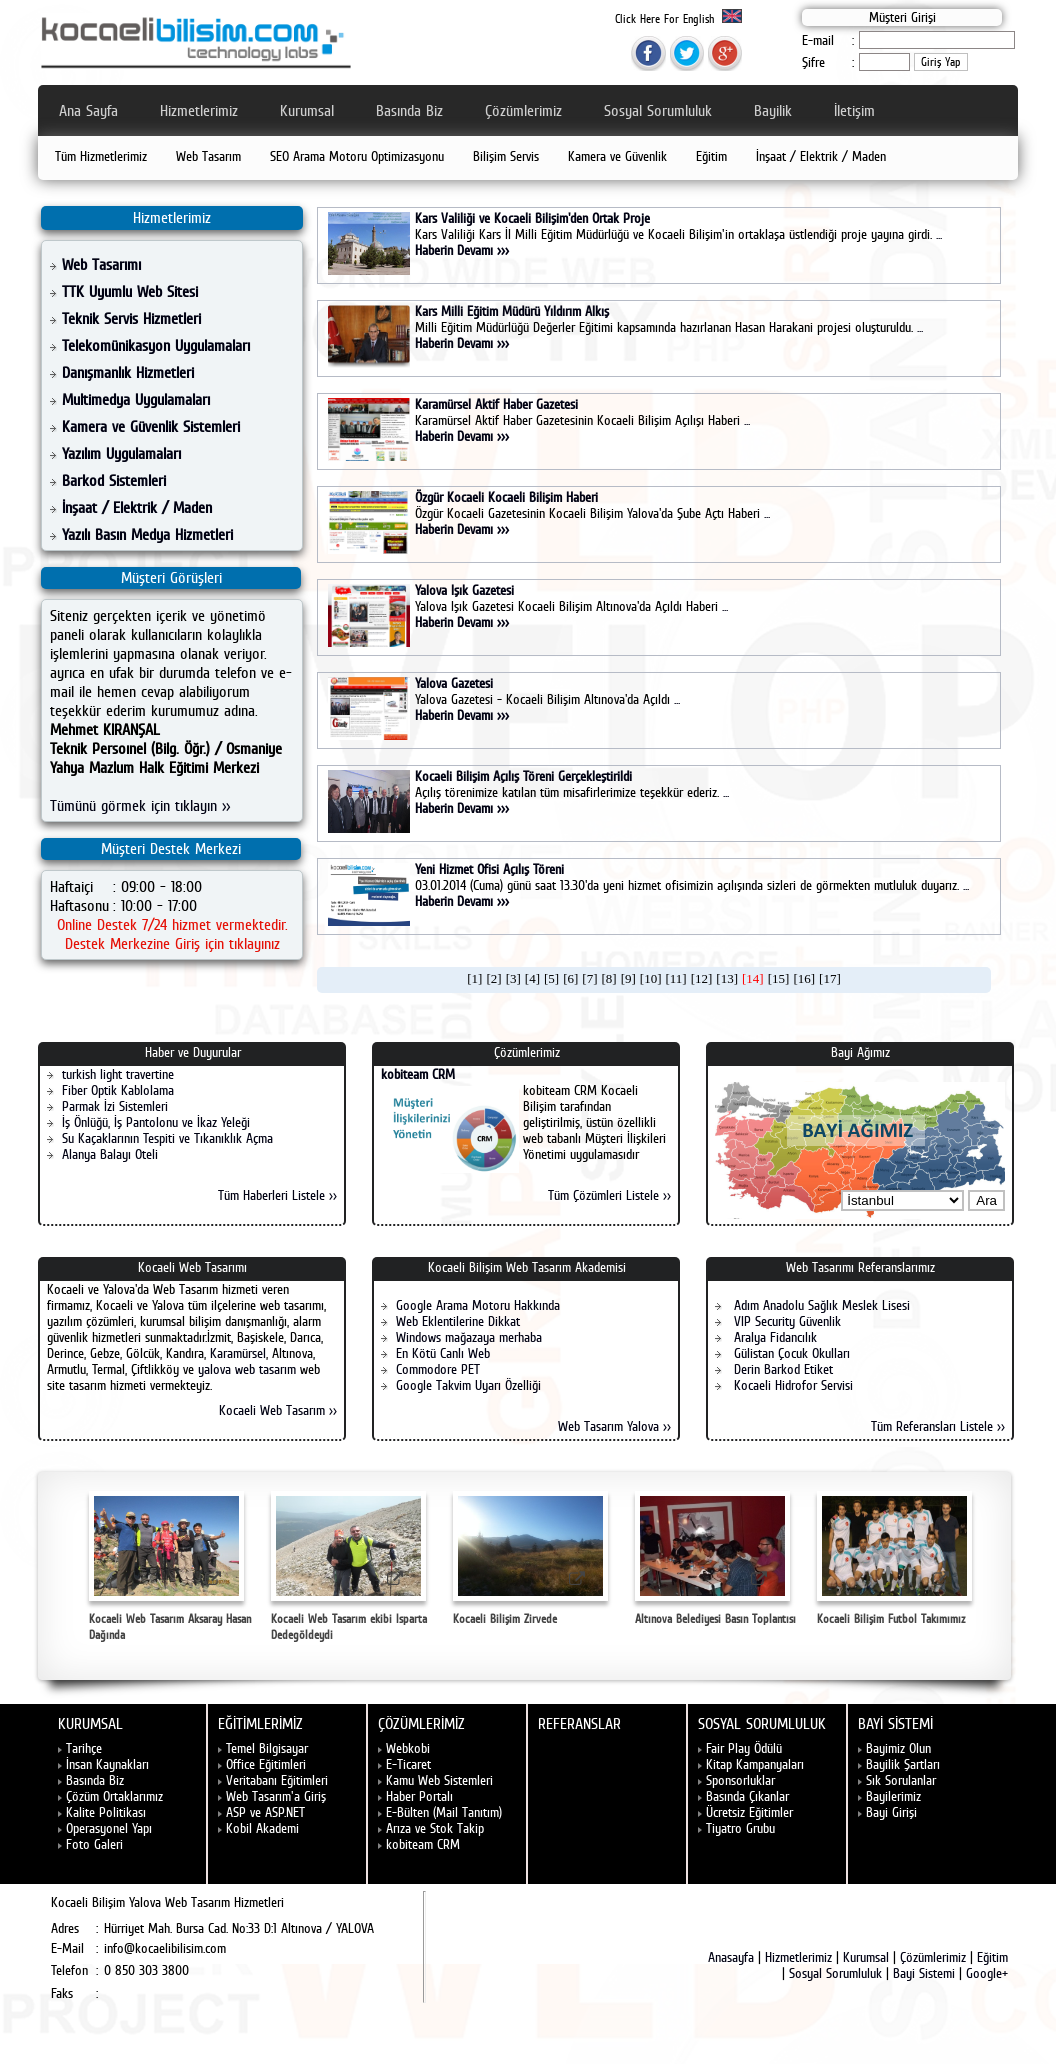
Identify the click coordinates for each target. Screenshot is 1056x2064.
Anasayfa (731, 1957)
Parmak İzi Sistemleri (115, 1106)
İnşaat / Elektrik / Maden (821, 156)
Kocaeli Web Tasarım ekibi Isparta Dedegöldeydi (349, 1566)
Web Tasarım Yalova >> (614, 1426)
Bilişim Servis (506, 156)
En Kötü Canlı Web (443, 1353)
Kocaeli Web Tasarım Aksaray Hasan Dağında (170, 1566)
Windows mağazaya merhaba (469, 1337)
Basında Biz (409, 110)
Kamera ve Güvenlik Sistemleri (151, 426)
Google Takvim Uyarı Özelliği (468, 1385)
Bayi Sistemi (924, 1973)
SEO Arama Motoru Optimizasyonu (357, 156)
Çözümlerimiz (523, 110)
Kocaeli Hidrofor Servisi (791, 1385)
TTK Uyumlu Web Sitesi (130, 291)
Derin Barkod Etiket (781, 1369)
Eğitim (711, 156)
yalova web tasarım (247, 1369)
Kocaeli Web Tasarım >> (278, 1410)
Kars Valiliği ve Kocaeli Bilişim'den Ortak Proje (532, 218)
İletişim (854, 110)
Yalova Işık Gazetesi (464, 590)
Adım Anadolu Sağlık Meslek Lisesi (820, 1305)
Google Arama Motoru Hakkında (478, 1305)
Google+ (987, 1973)
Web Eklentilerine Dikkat (458, 1321)
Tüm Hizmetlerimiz (101, 156)
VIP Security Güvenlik (785, 1321)
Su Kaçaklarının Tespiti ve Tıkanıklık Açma (167, 1138)
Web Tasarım (208, 156)
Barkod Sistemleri (114, 480)
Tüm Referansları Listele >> (938, 1426)
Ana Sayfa (88, 110)
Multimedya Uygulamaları (136, 399)
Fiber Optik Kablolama (118, 1090)
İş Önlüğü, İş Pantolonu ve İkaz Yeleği (156, 1122)
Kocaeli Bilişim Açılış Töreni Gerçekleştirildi (523, 776)
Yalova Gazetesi (454, 683)
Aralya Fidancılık (773, 1337)
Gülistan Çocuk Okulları (790, 1353)
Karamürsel (238, 1353)
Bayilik (773, 110)
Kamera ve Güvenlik (617, 156)
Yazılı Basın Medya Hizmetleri (147, 534)
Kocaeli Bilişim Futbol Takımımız (894, 1558)
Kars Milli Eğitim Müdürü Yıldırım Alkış (512, 311)
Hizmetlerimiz (199, 110)
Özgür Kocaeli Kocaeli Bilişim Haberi (506, 497)
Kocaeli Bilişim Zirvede (530, 1558)
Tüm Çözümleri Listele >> (609, 1195)
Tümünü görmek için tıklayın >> (140, 805)
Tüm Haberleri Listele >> (277, 1195)
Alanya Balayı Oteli (110, 1154)
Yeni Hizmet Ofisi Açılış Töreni (489, 869)
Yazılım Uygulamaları (121, 453)
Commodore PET (438, 1369)
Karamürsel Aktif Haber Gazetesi (496, 404)
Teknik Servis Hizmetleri (131, 318)
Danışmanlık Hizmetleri (128, 372)
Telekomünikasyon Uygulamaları (156, 345)
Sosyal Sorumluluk (658, 110)
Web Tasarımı (101, 264)
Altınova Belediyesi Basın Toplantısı (715, 1558)
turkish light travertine (118, 1074)
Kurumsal (307, 110)
